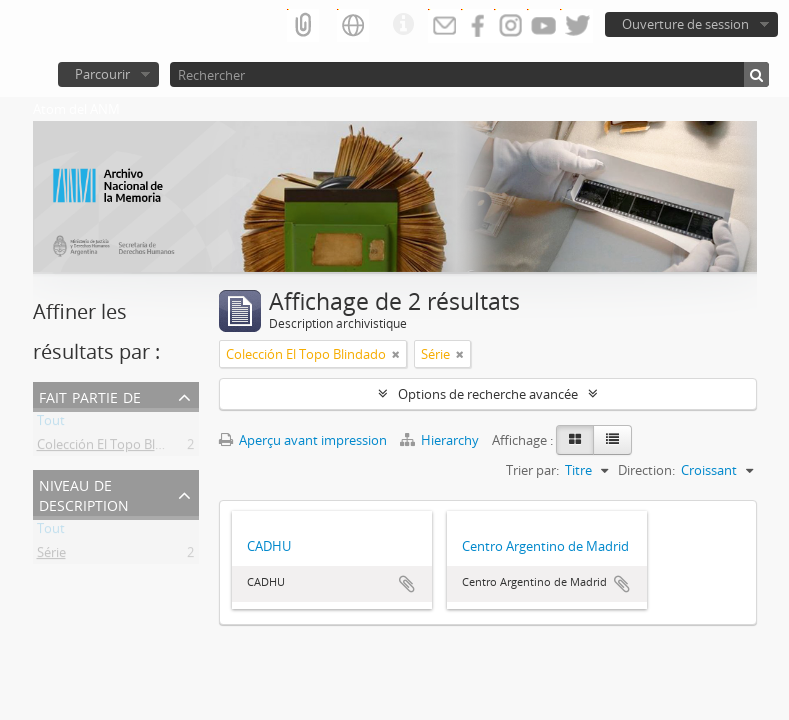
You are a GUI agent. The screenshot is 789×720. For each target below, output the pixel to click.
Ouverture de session (685, 24)
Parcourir (102, 74)
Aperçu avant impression (303, 440)
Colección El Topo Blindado (117, 448)
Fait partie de (90, 395)
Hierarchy (441, 440)
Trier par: (532, 470)
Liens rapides (403, 25)
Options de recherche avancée (488, 394)
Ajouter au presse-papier (407, 584)
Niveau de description (84, 493)
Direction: (646, 470)
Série (51, 556)
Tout (51, 424)
